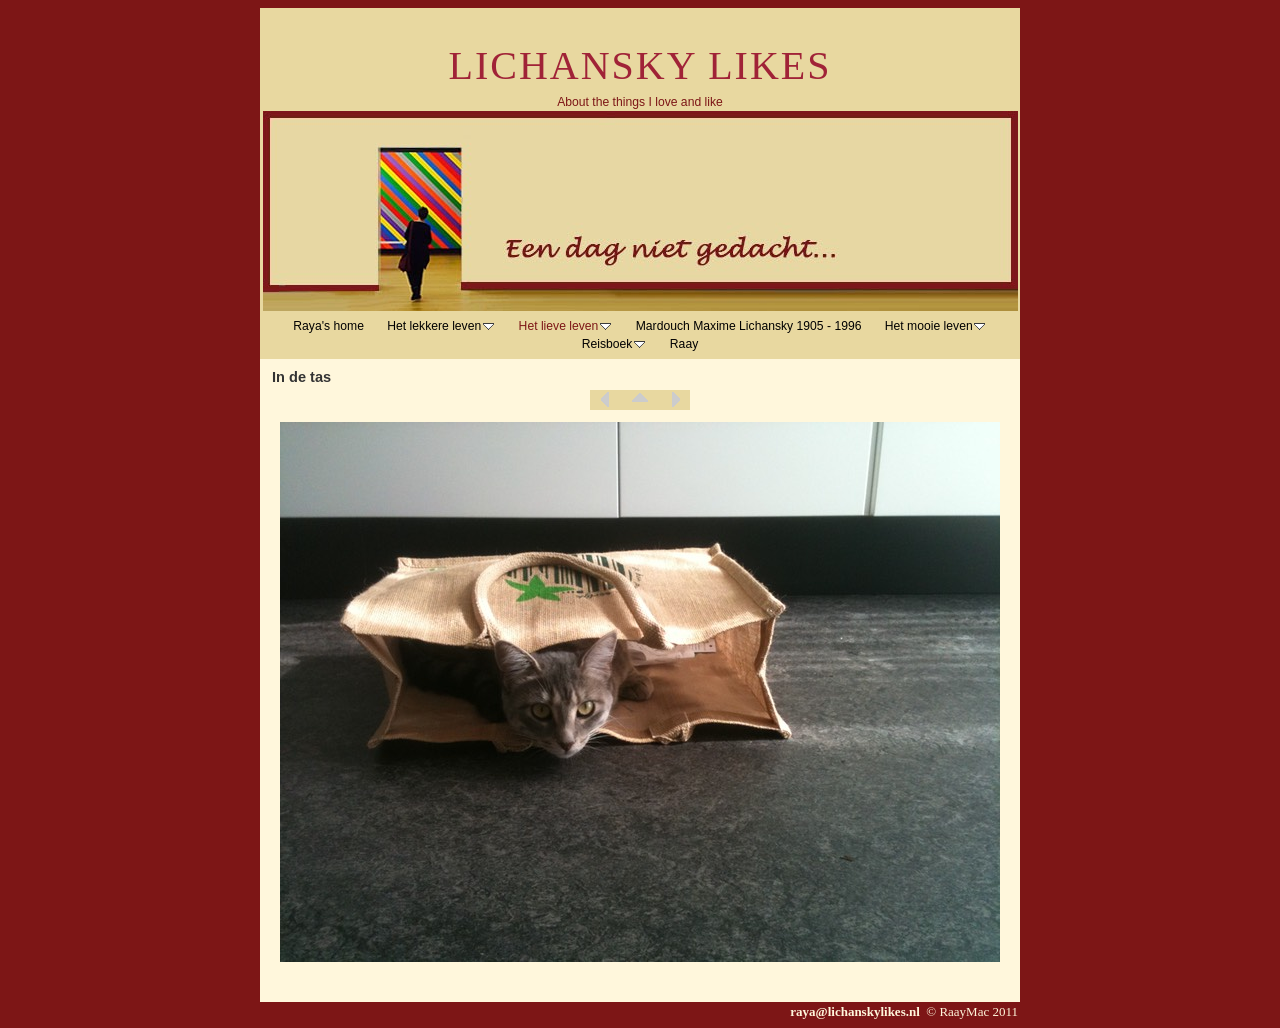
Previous (605, 400)
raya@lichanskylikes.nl (856, 1011)
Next (675, 400)
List (640, 400)
